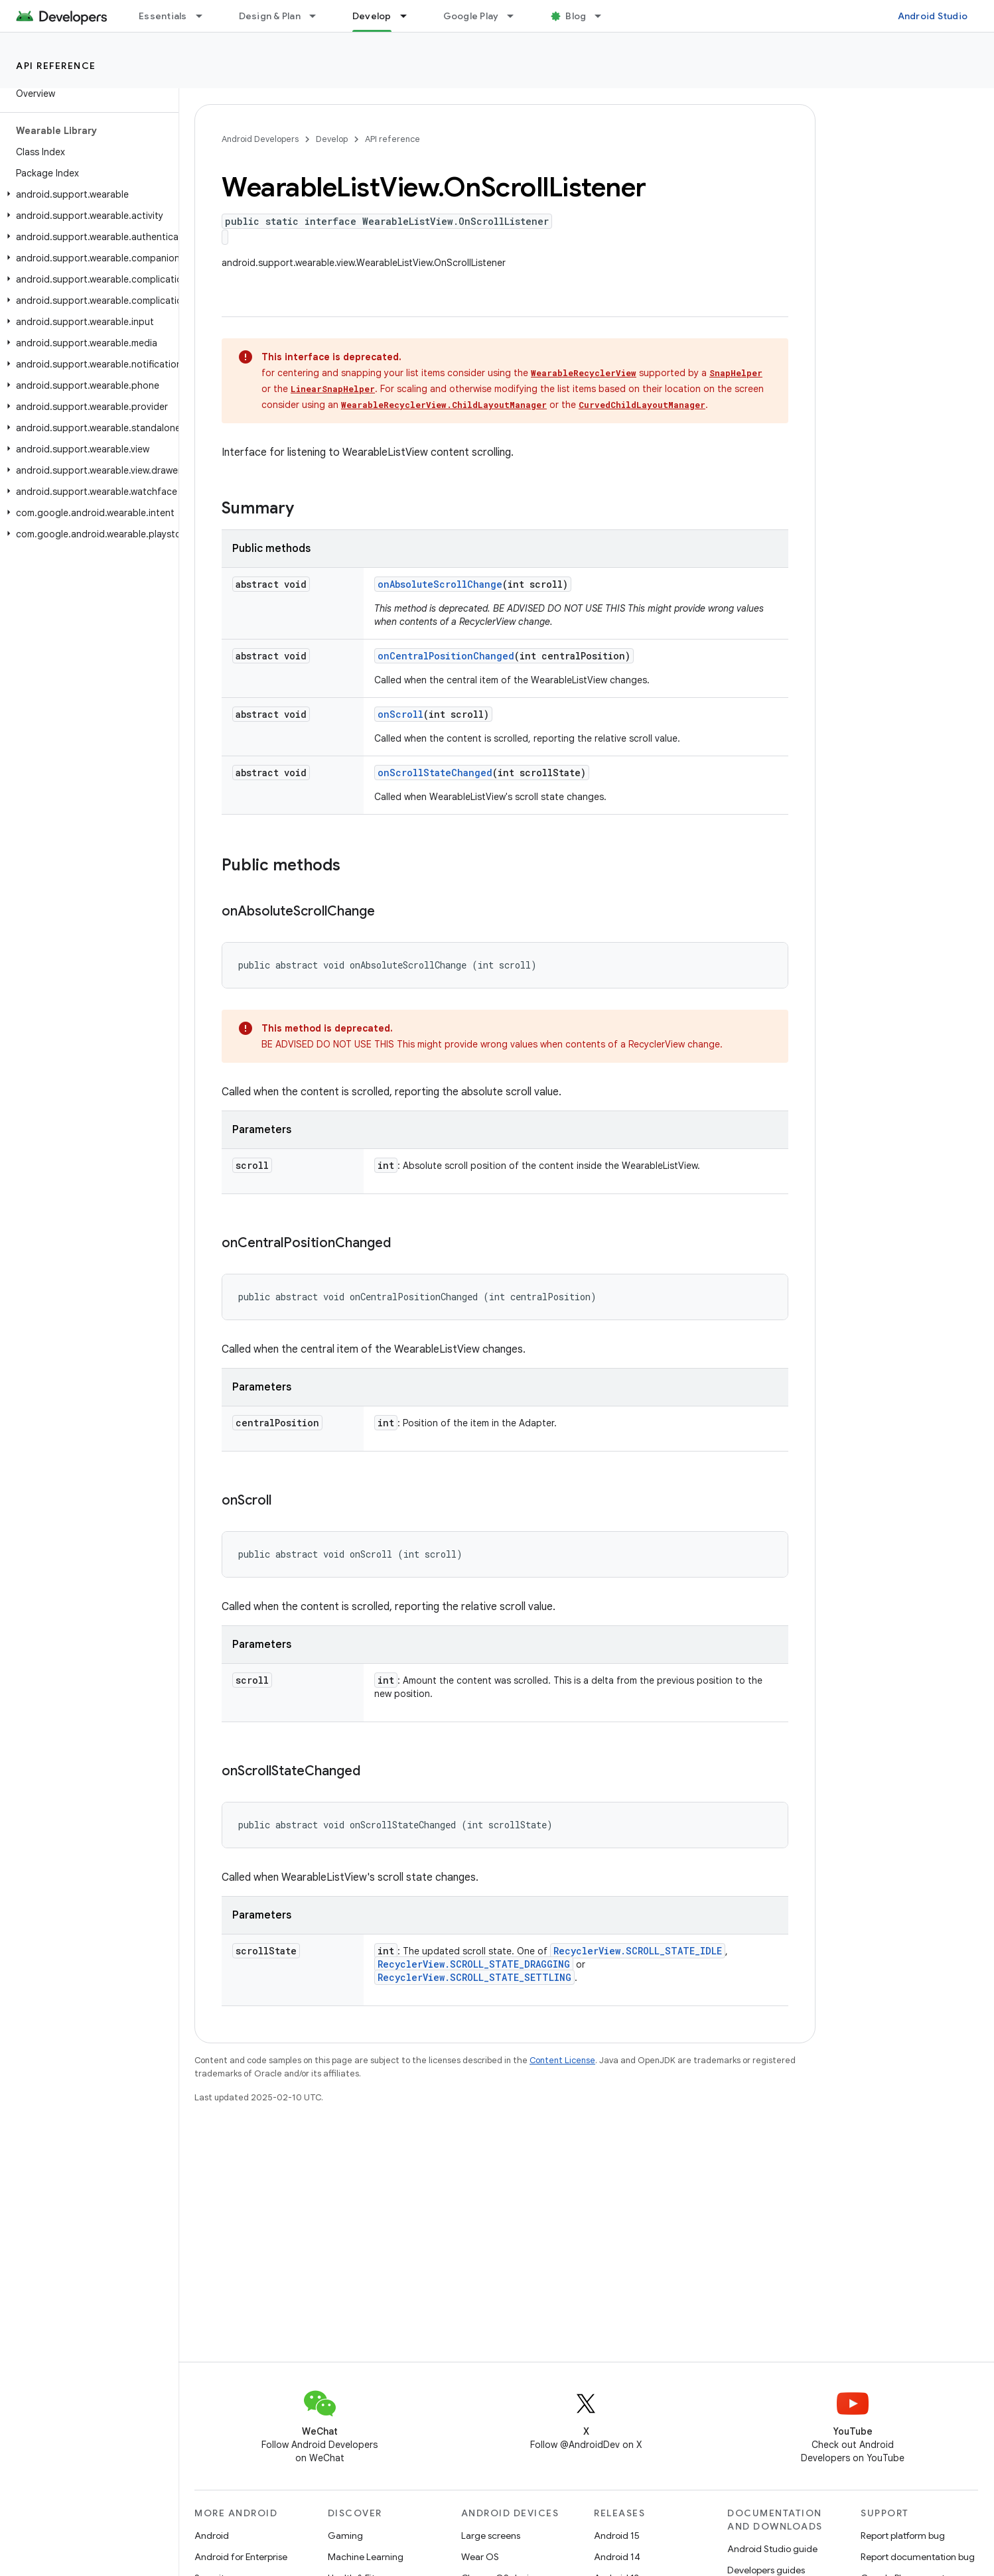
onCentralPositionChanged (446, 655)
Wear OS (480, 2557)
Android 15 (617, 2536)
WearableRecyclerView (583, 373)
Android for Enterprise (240, 2557)
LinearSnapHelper (333, 388)
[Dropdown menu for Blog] (604, 16)
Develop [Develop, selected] (371, 16)
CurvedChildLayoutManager (642, 404)
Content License (562, 2060)
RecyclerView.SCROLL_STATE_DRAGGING (474, 1964)
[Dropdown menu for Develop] (409, 16)
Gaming (345, 2536)
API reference (56, 66)
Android (211, 2536)
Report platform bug (903, 2536)
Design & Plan (270, 16)
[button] (86, 194)
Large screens (490, 2536)
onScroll (400, 714)
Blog (575, 16)
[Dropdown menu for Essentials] (205, 16)
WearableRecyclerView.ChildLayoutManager (444, 404)
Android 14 (617, 2557)
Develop (332, 139)
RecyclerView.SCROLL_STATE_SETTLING (474, 1977)
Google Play (471, 16)
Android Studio (933, 16)
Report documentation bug (918, 2557)
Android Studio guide (772, 2549)
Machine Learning (365, 2557)
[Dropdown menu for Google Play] (516, 16)
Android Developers (260, 139)
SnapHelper (735, 373)
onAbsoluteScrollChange (440, 584)
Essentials (163, 16)
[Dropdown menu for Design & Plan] (318, 16)
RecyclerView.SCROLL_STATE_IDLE (637, 1950)
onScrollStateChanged (435, 772)
